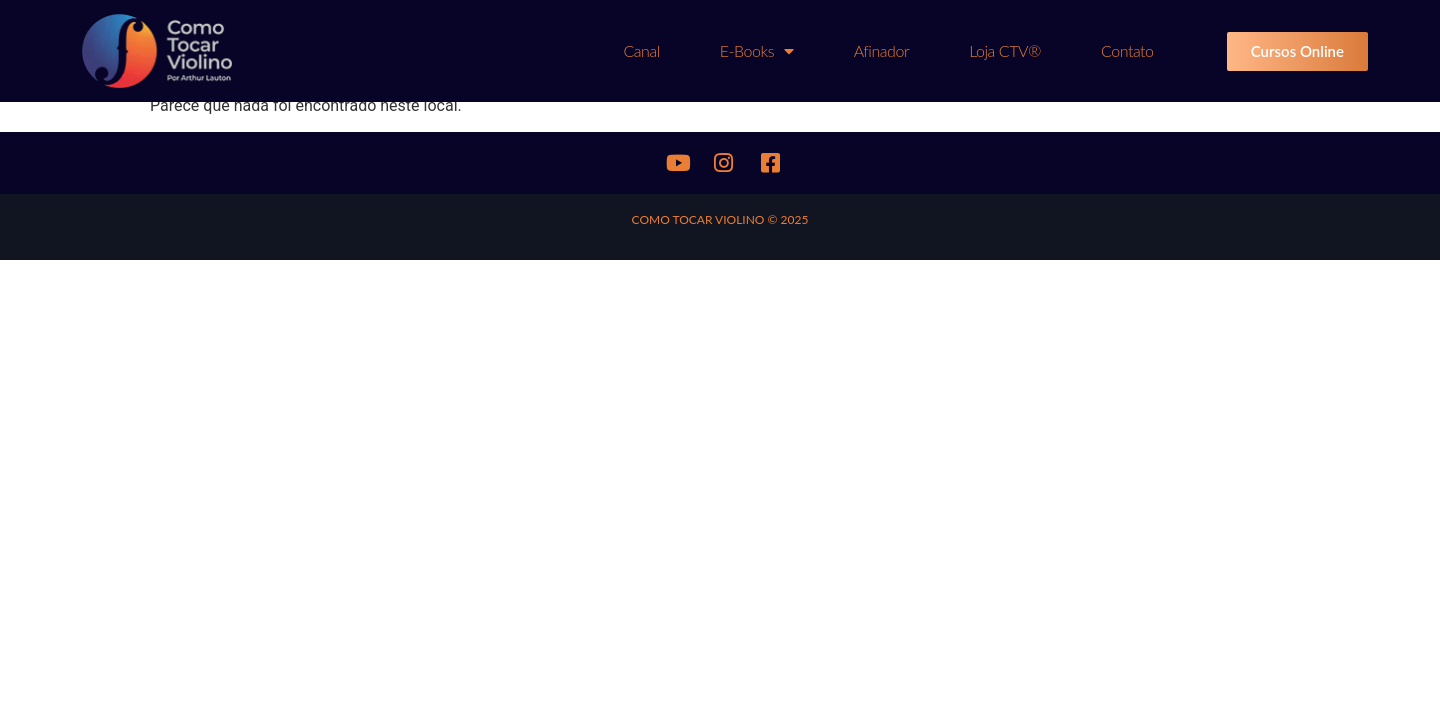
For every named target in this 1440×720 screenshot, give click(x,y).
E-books (757, 51)
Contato (1127, 50)
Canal (641, 50)
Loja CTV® (1005, 50)
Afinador (882, 50)
